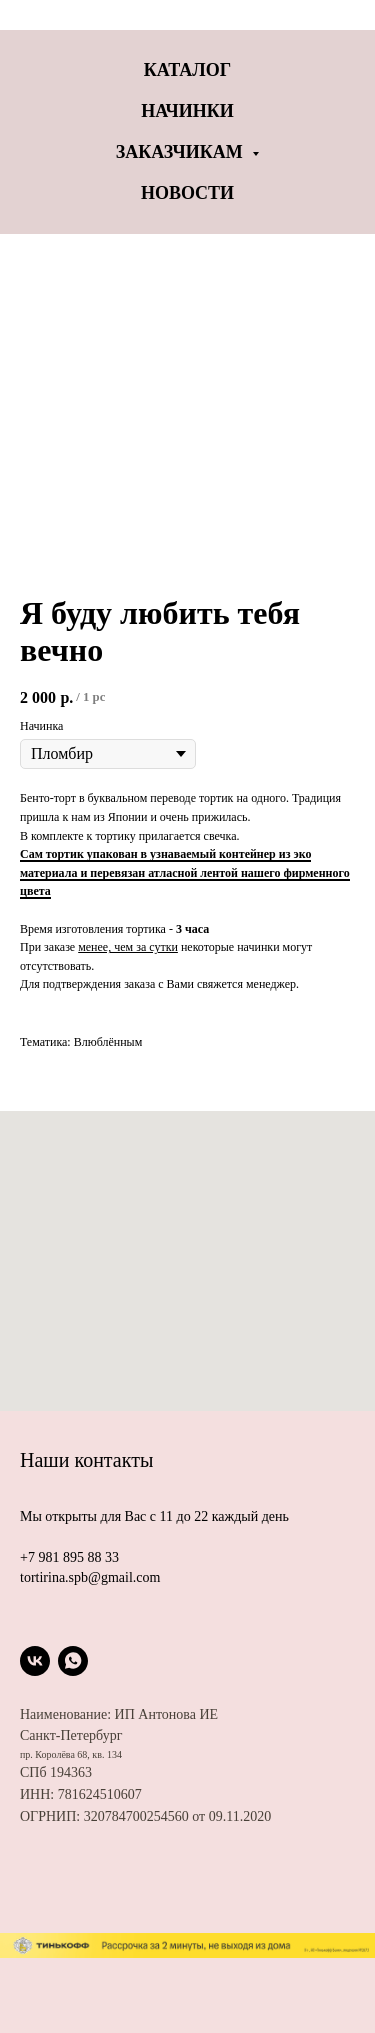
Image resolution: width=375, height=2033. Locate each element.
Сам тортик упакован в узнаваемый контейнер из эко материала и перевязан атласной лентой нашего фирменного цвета (185, 872)
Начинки (187, 111)
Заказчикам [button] (182, 152)
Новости (187, 193)
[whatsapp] (73, 1661)
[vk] (35, 1661)
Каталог (187, 70)
